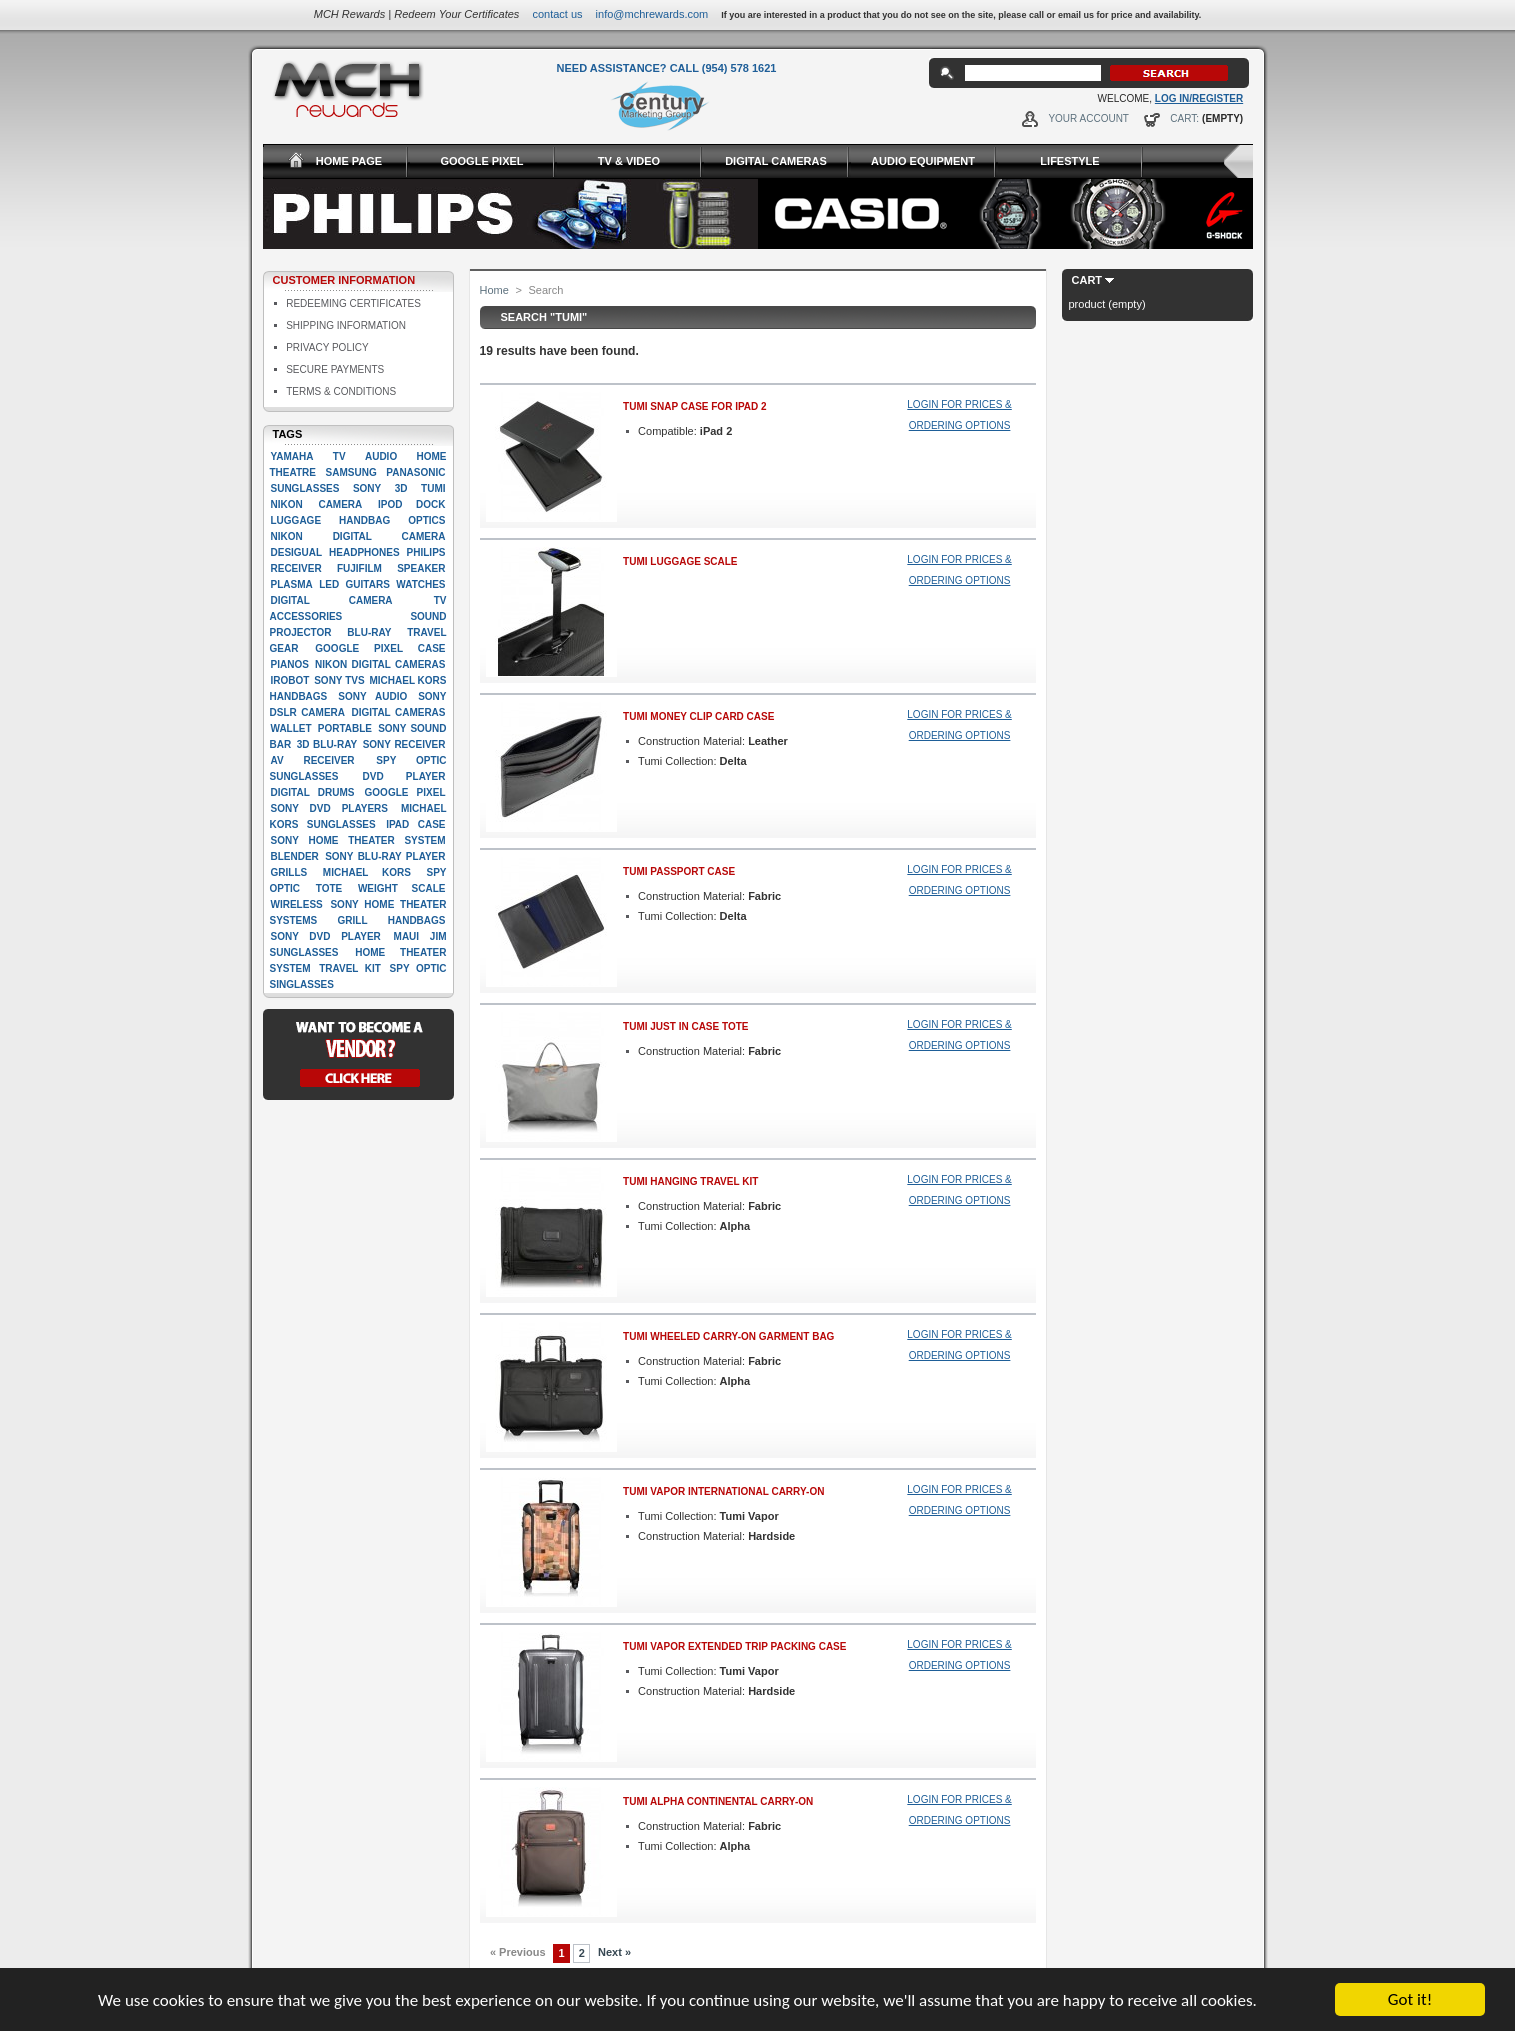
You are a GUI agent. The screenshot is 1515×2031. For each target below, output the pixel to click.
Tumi (433, 488)
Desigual (297, 552)
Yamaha (292, 456)
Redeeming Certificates (353, 303)
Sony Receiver (404, 744)
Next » (614, 1952)
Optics (426, 520)
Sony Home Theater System (358, 840)
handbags (417, 920)
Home (494, 290)
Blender (295, 856)
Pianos (290, 664)
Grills (289, 872)
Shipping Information (346, 325)
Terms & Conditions (341, 391)
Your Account (1088, 118)
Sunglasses (305, 488)
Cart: (1184, 118)
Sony (367, 488)
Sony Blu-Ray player (385, 856)
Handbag (364, 520)
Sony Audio (372, 696)
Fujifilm (359, 568)
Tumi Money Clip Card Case (698, 716)
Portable (345, 728)
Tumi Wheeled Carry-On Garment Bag (728, 1336)
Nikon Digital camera (358, 536)
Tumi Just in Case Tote (685, 1026)
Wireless (297, 904)
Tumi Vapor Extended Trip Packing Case (734, 1646)
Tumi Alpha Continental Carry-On (718, 1801)
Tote (329, 888)
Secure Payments (335, 369)
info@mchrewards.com (652, 14)
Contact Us (557, 14)
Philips (426, 552)
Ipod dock (412, 504)
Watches (420, 584)
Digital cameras (398, 712)
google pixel (405, 792)
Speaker (421, 568)
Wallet (291, 728)
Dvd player (404, 776)
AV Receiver (313, 760)
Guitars (368, 584)
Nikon (287, 504)
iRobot (290, 680)
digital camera (332, 600)
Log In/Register (1199, 98)
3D (401, 488)
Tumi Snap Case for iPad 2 (695, 406)
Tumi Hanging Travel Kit (690, 1181)
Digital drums (313, 792)
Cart (1087, 280)
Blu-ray (369, 632)
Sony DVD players (329, 808)
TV (339, 456)
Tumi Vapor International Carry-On (723, 1491)
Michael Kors (367, 872)
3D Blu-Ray (327, 744)
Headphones (364, 552)
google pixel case (380, 648)
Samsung (351, 472)
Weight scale (402, 888)
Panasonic (415, 472)
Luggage (296, 520)
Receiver (296, 568)
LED (329, 584)
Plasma (292, 584)
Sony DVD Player (326, 936)
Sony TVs (339, 680)
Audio (381, 456)
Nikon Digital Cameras (380, 664)
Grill (353, 920)
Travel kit (350, 968)
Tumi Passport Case (679, 871)
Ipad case (415, 824)
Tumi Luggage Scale (680, 561)
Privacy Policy (327, 347)
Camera (340, 504)
